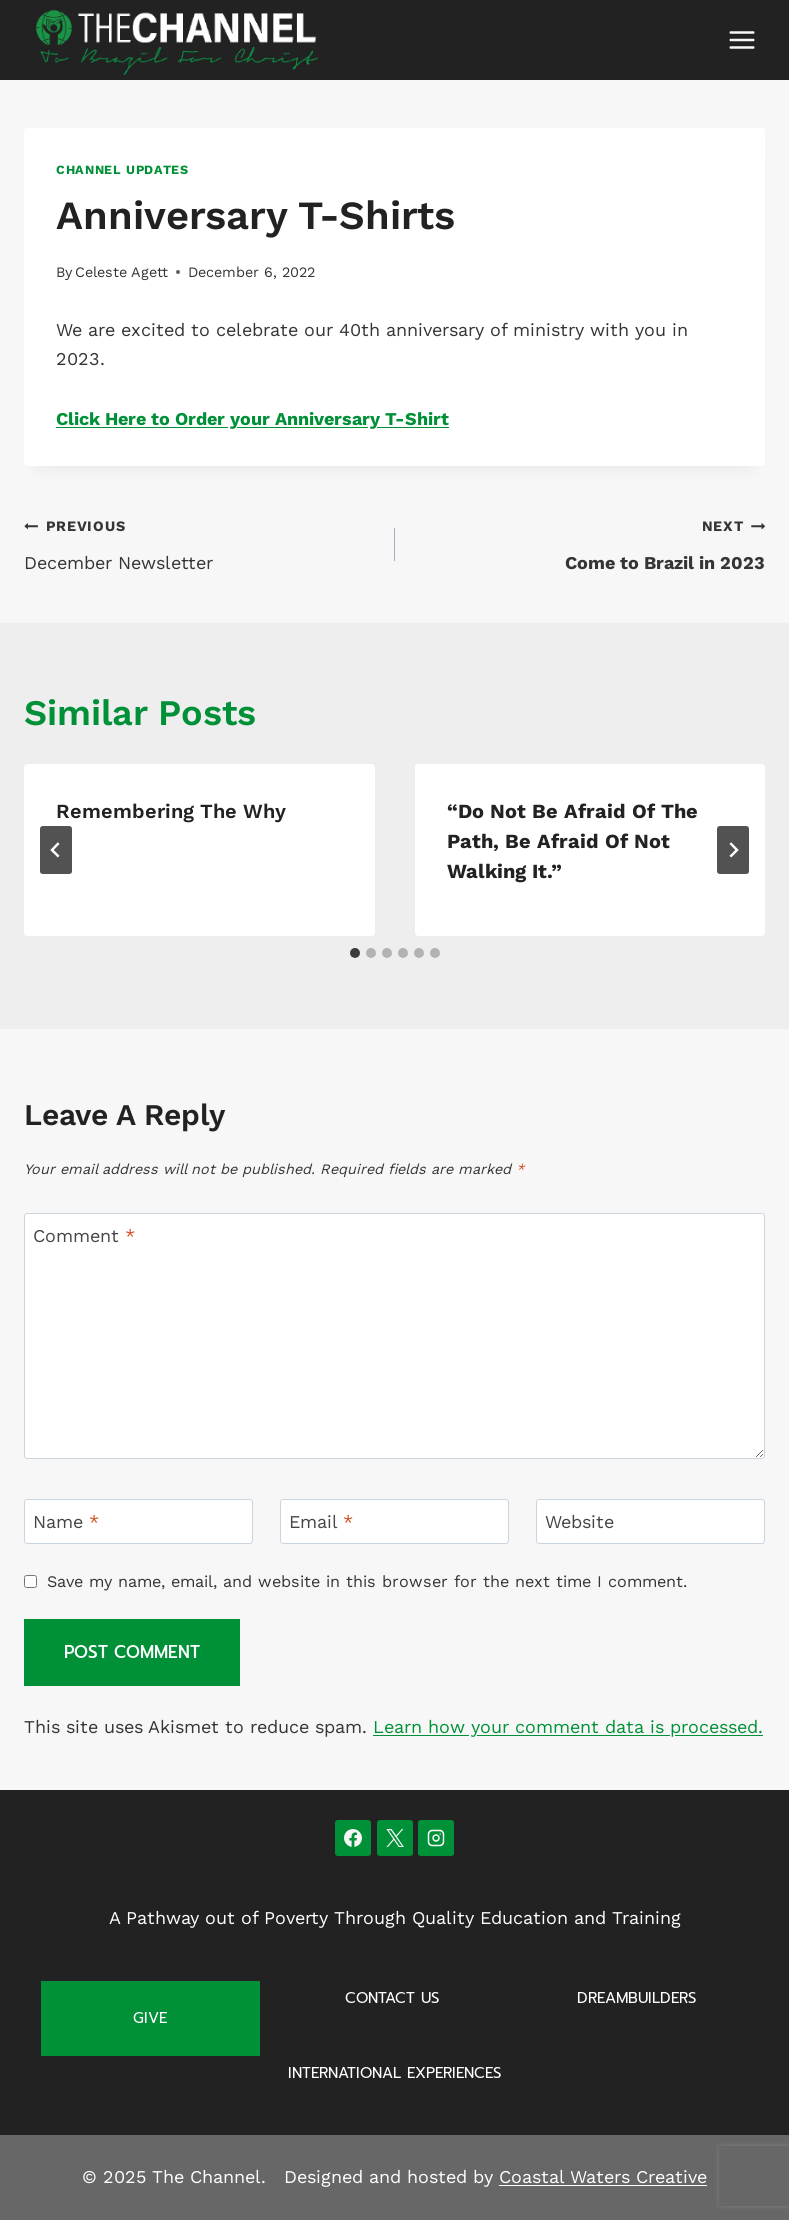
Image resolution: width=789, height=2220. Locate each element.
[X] (395, 1838)
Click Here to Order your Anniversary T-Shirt (252, 418)
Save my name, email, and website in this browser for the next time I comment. (367, 1581)
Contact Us (392, 1998)
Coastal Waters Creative (603, 2176)
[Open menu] (741, 39)
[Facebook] (353, 1838)
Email (321, 1522)
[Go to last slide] (56, 850)
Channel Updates (122, 169)
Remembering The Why (171, 811)
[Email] (394, 1521)
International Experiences (394, 2073)
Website (579, 1522)
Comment (84, 1235)
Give (150, 2018)
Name (66, 1522)
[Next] (733, 850)
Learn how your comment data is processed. (568, 1726)
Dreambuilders (636, 1998)
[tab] (355, 953)
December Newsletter (200, 542)
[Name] (138, 1521)
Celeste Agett (121, 272)
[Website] (650, 1521)
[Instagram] (436, 1838)
